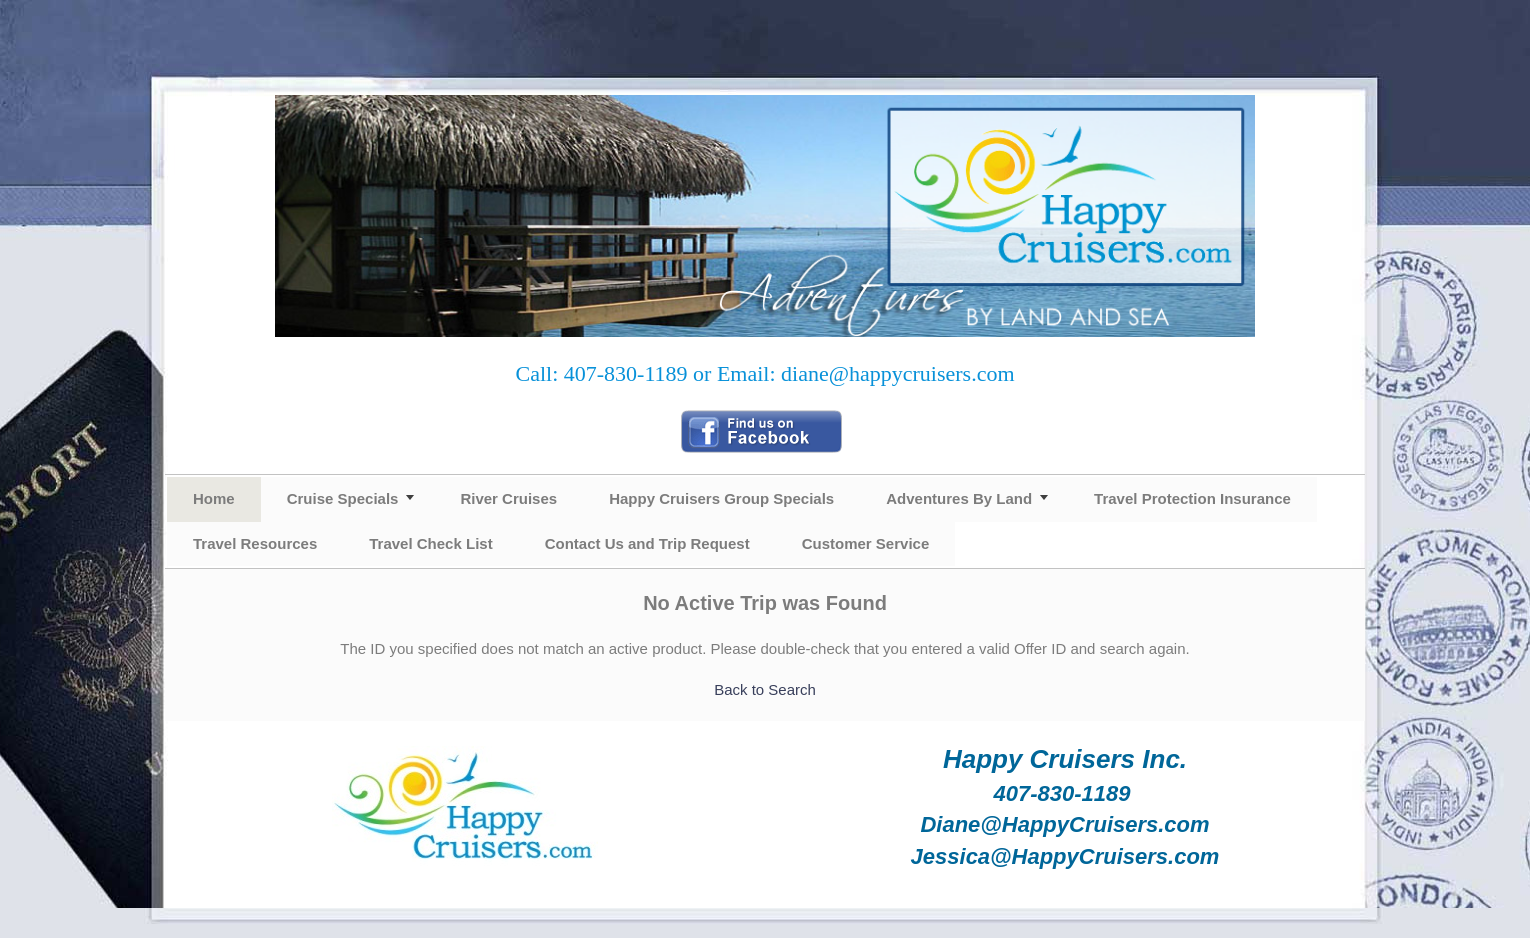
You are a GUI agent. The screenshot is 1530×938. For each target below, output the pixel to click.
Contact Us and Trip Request (647, 543)
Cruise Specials (343, 498)
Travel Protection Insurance (1192, 498)
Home (214, 498)
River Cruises (508, 498)
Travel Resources (255, 543)
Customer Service (866, 543)
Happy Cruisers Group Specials (721, 498)
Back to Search (765, 689)
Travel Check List (430, 543)
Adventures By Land (959, 498)
